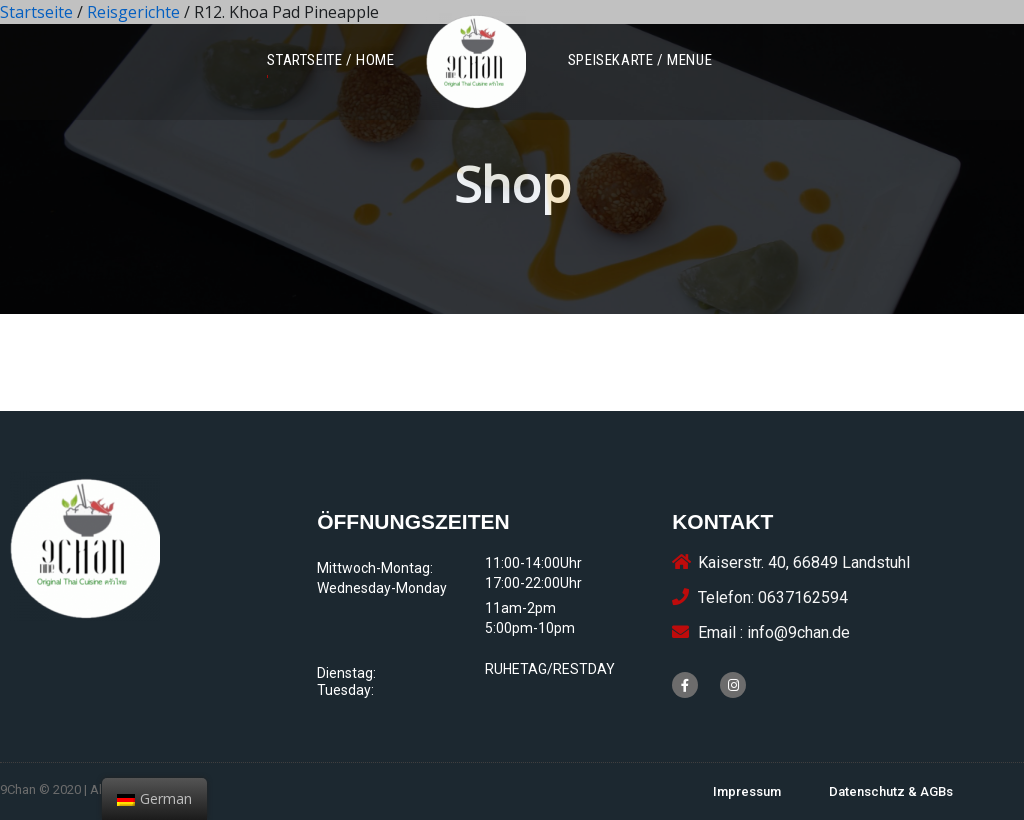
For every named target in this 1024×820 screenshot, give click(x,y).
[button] (330, 60)
